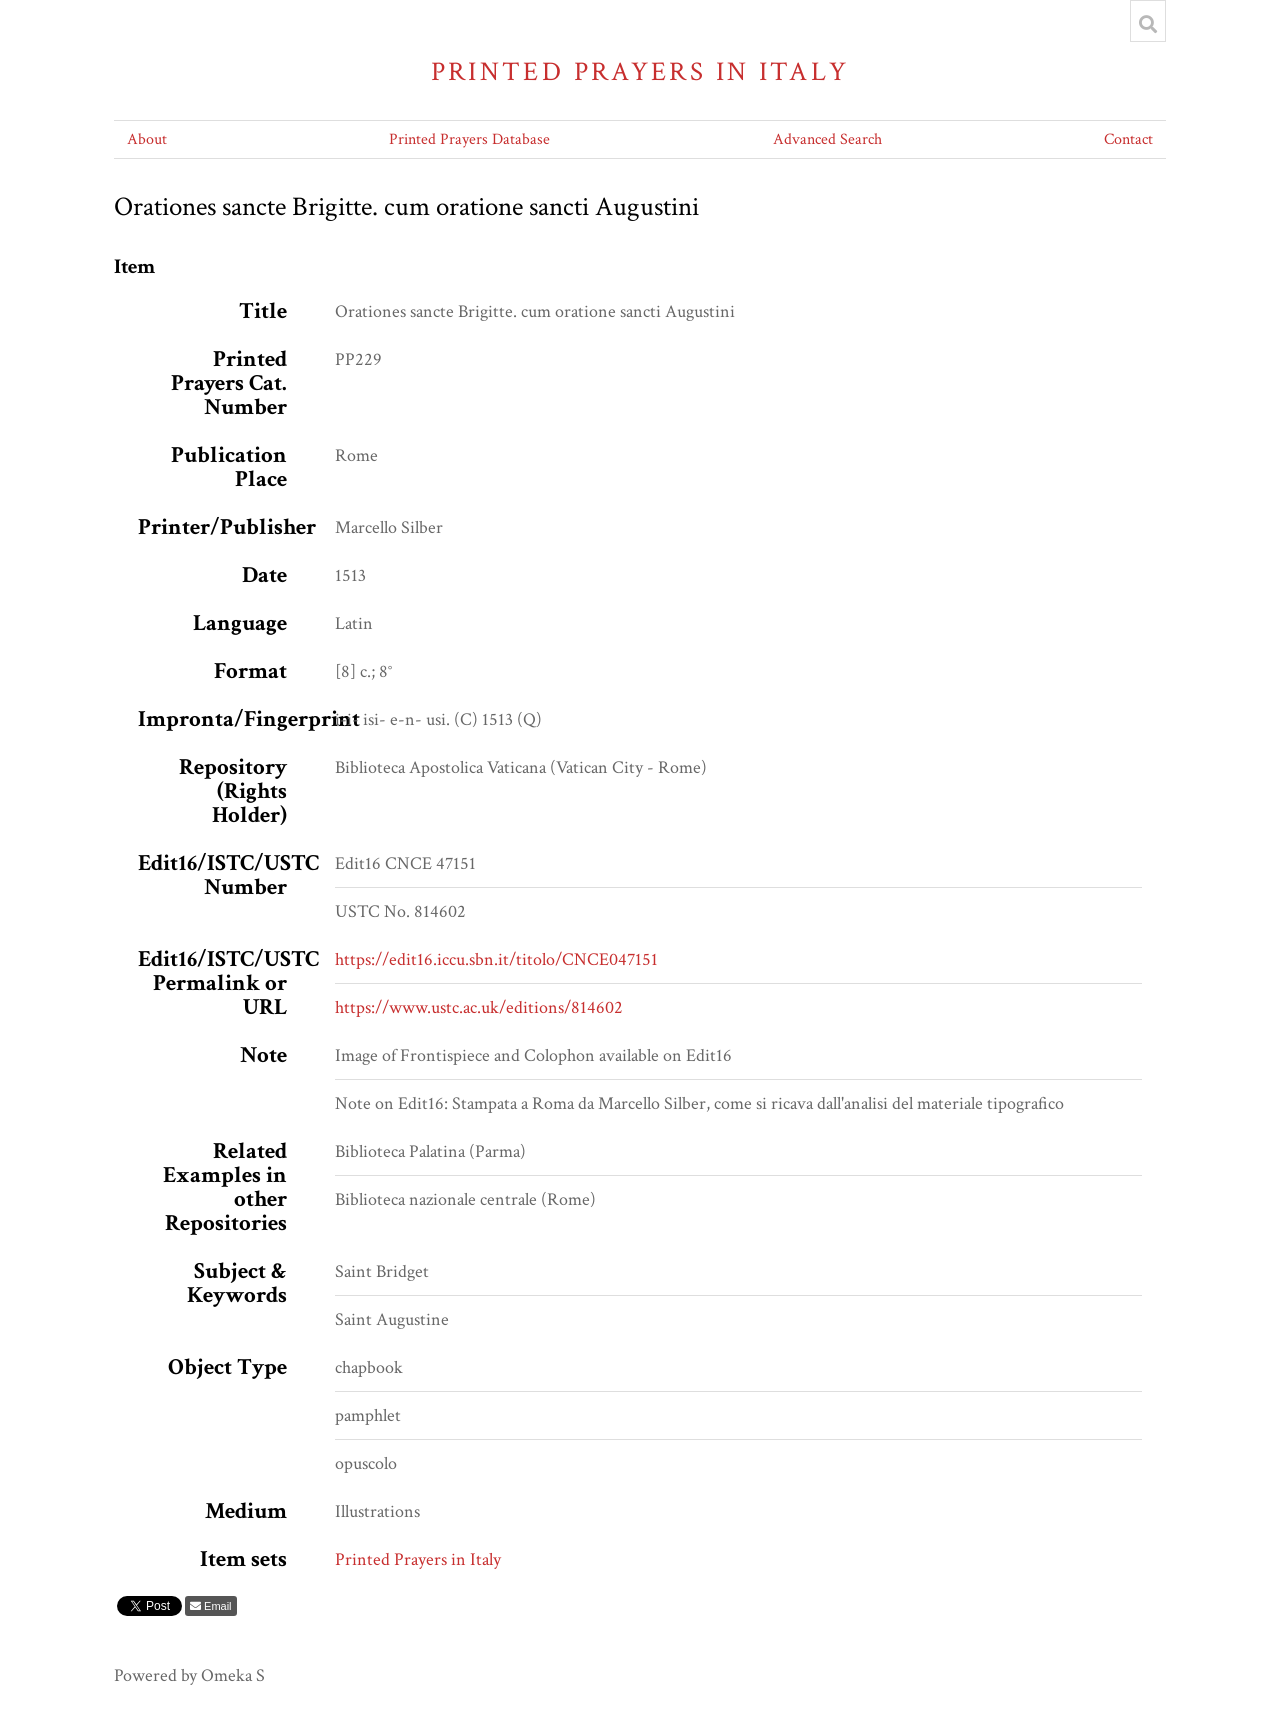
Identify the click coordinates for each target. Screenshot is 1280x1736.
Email (216, 1606)
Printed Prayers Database (469, 139)
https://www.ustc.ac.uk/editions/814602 (479, 1007)
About (147, 139)
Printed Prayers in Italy (640, 71)
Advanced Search (827, 139)
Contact (1128, 139)
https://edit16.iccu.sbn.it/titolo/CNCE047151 (496, 959)
